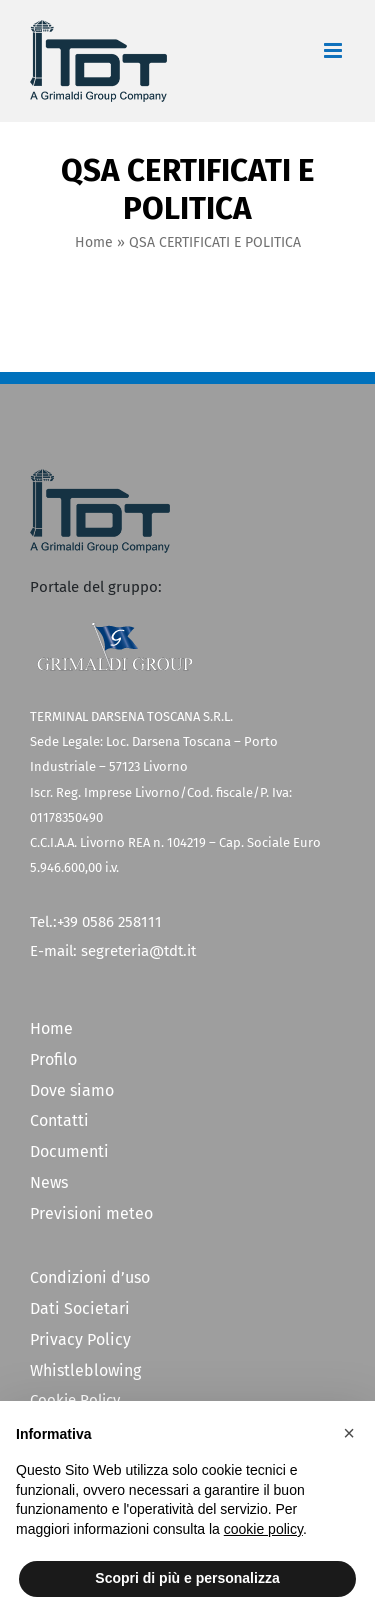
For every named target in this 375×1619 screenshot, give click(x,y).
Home (94, 242)
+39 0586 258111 (109, 922)
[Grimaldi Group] (114, 629)
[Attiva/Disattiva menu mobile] (334, 50)
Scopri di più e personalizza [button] (187, 1578)
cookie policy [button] (263, 1529)
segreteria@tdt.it (138, 951)
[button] (349, 1433)
